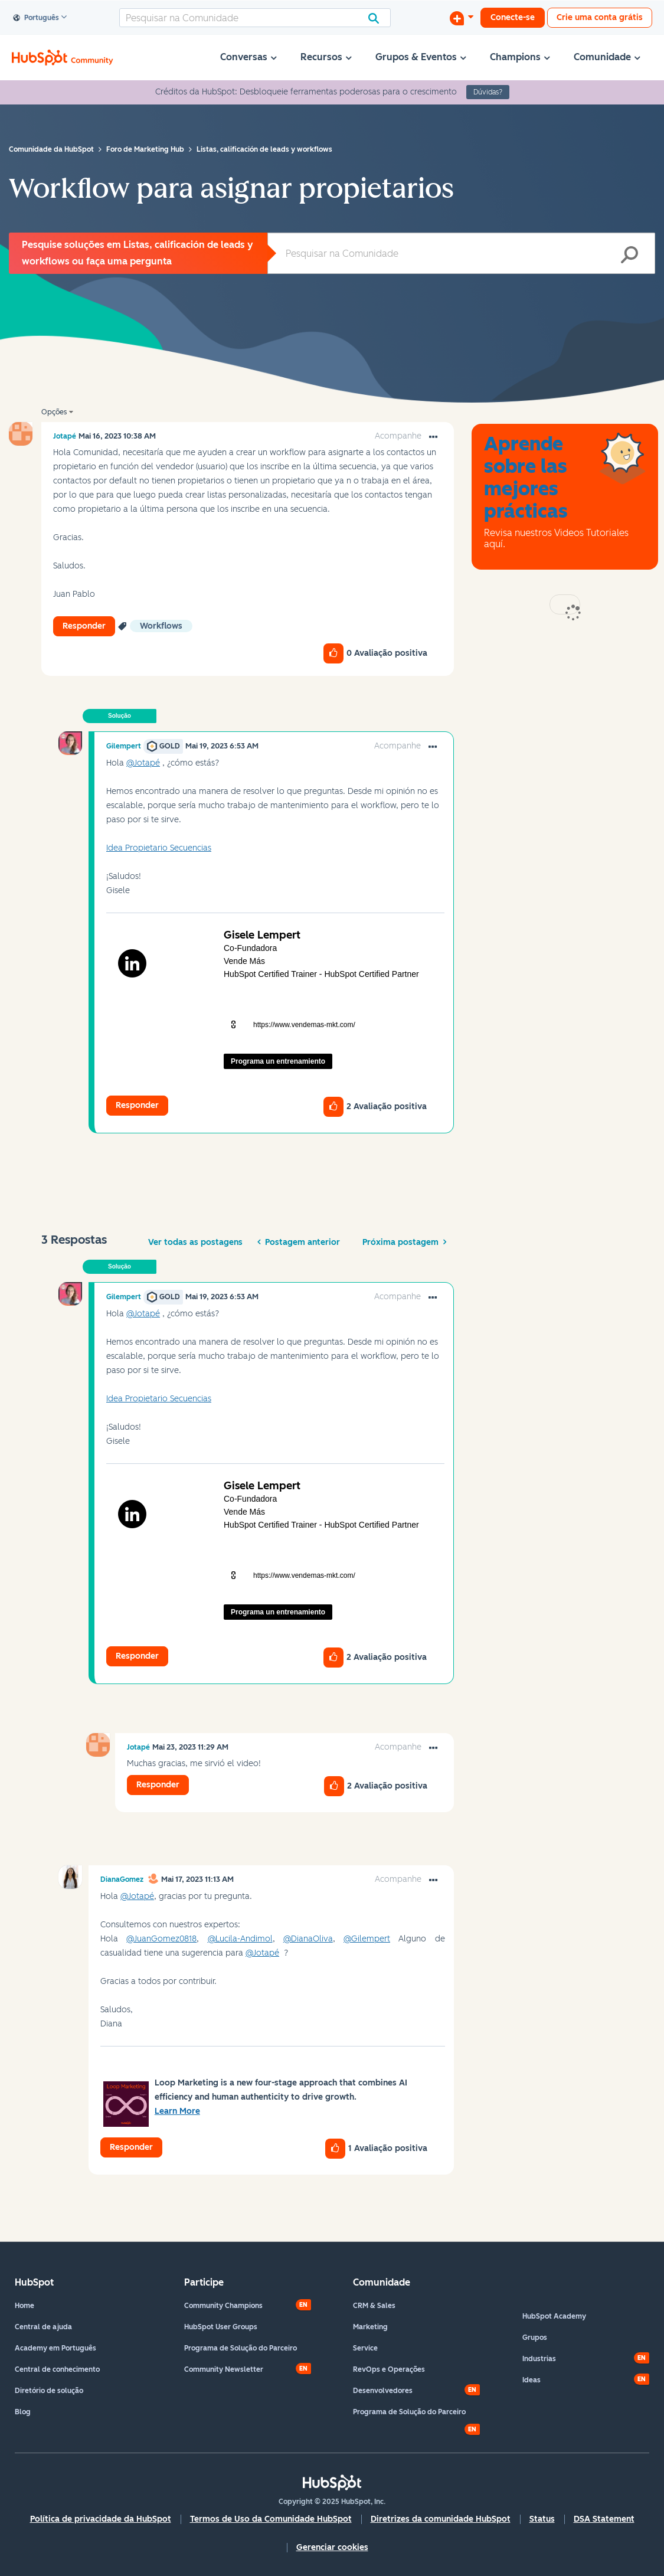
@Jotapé (143, 763)
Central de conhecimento (57, 2369)
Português (36, 18)
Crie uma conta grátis (600, 17)
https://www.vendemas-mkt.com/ (304, 1025)
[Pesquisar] (255, 17)
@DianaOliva (308, 1939)
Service (365, 2348)
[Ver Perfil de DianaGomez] (121, 1879)
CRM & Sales (374, 2306)
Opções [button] (54, 412)
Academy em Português (55, 2348)
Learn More (177, 2111)
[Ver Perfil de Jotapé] (64, 436)
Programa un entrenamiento (278, 1061)
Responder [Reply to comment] (137, 1105)
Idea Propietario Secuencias (158, 848)
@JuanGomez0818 (161, 1939)
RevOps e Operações (389, 2369)
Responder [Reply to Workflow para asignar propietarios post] (84, 626)
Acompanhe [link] (398, 436)
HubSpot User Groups (220, 2327)
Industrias (539, 2359)
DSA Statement (604, 2519)
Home (24, 2306)
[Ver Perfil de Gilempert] (123, 746)
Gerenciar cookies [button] (332, 2547)
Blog (23, 2412)
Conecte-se (512, 17)
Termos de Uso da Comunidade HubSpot (271, 2519)
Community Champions (223, 2306)
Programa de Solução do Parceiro (240, 2348)
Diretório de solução (49, 2391)
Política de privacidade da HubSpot (100, 2519)
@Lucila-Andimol (240, 1939)
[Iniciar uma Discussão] (461, 17)
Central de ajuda (43, 2327)
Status (542, 2519)
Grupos (534, 2337)
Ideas (531, 2380)
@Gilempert (367, 1939)
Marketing (370, 2327)
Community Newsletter (223, 2369)
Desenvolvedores (383, 2391)
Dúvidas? (487, 92)
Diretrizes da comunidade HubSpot (441, 2519)
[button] (433, 437)
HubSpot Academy (554, 2316)
